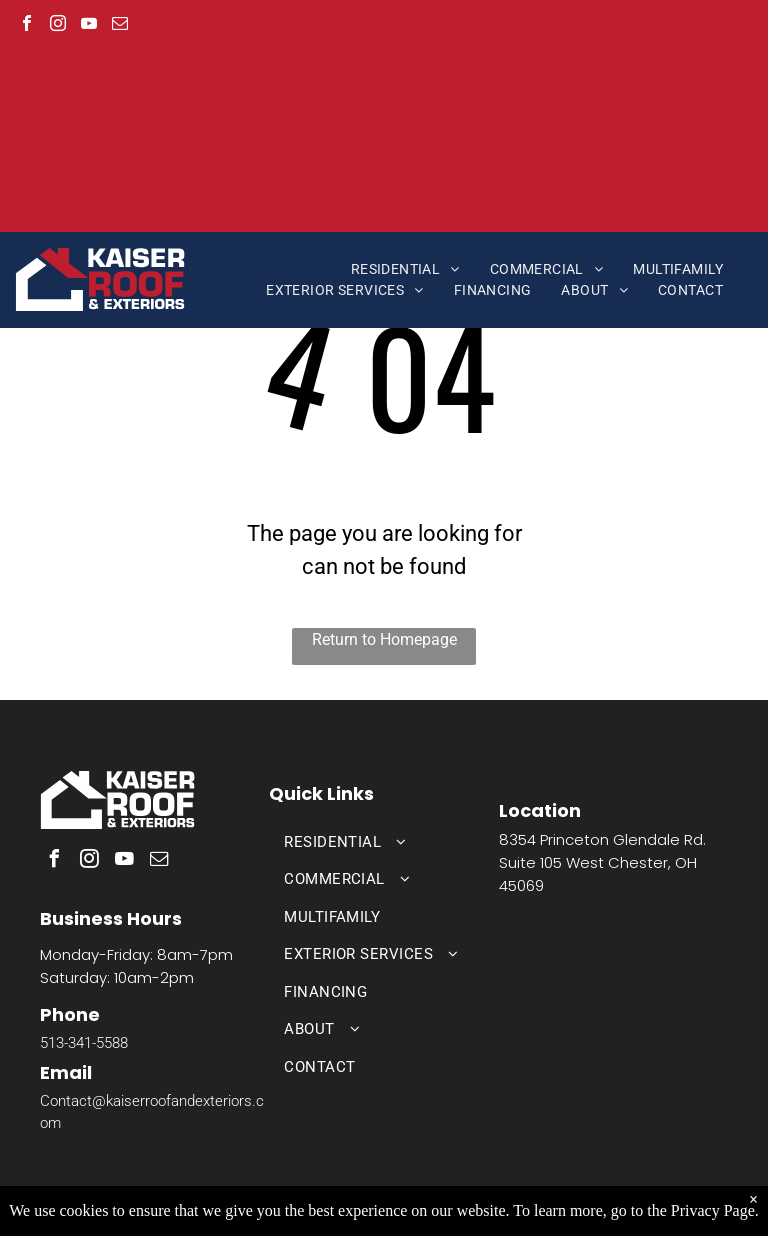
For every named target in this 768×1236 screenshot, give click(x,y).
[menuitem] (405, 269)
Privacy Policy (453, 1211)
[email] (120, 25)
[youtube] (89, 25)
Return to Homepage (384, 639)
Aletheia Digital (612, 1211)
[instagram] (58, 25)
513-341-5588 (84, 1043)
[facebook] (27, 25)
